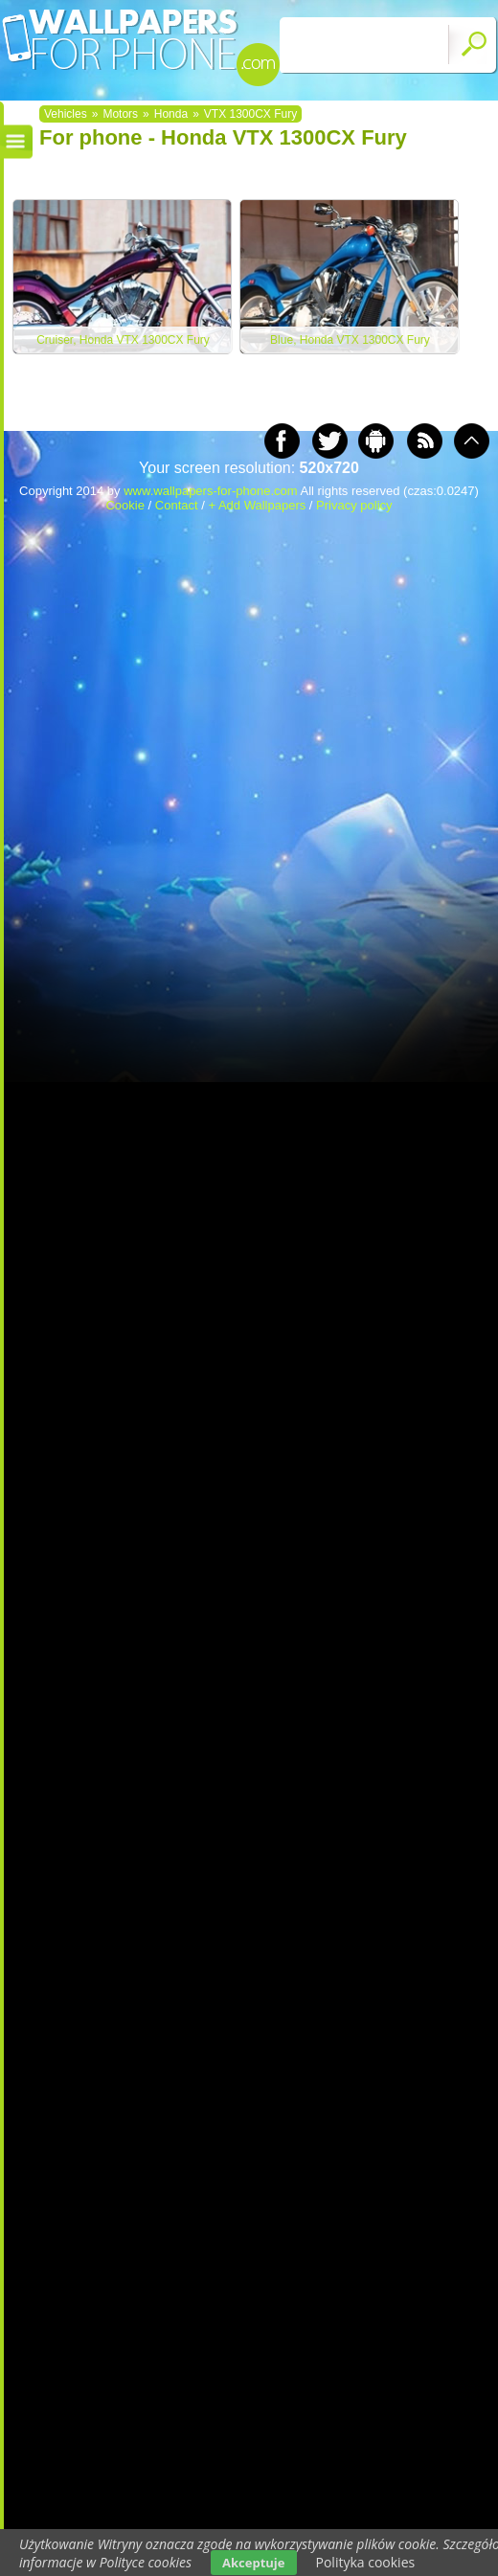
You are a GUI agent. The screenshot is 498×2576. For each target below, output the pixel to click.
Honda (171, 114)
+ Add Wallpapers (257, 505)
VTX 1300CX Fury (250, 114)
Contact (176, 505)
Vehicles (65, 114)
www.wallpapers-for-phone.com (210, 491)
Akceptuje (253, 2562)
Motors (120, 114)
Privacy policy (354, 505)
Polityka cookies (366, 2562)
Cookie (124, 505)
